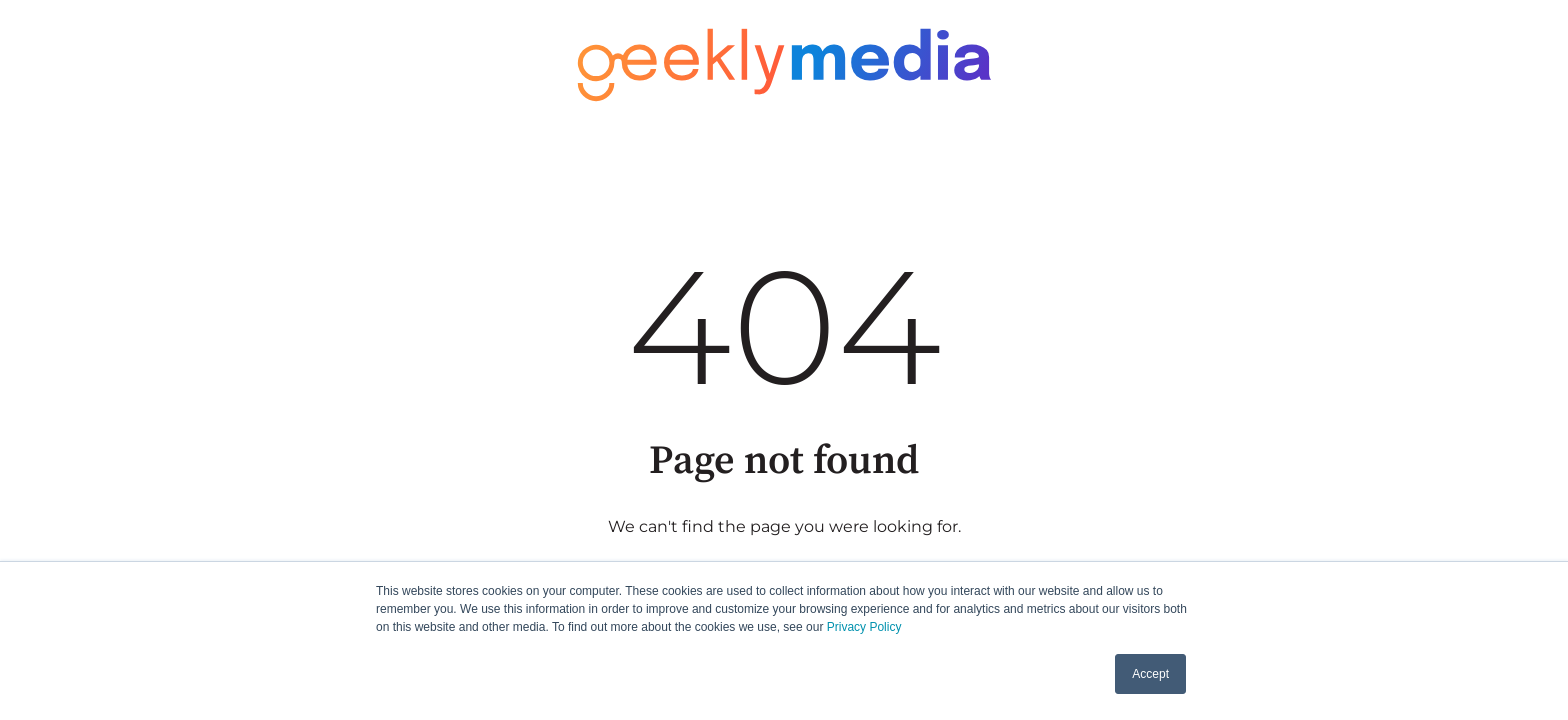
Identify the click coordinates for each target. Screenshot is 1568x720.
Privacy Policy (864, 627)
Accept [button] (1150, 674)
